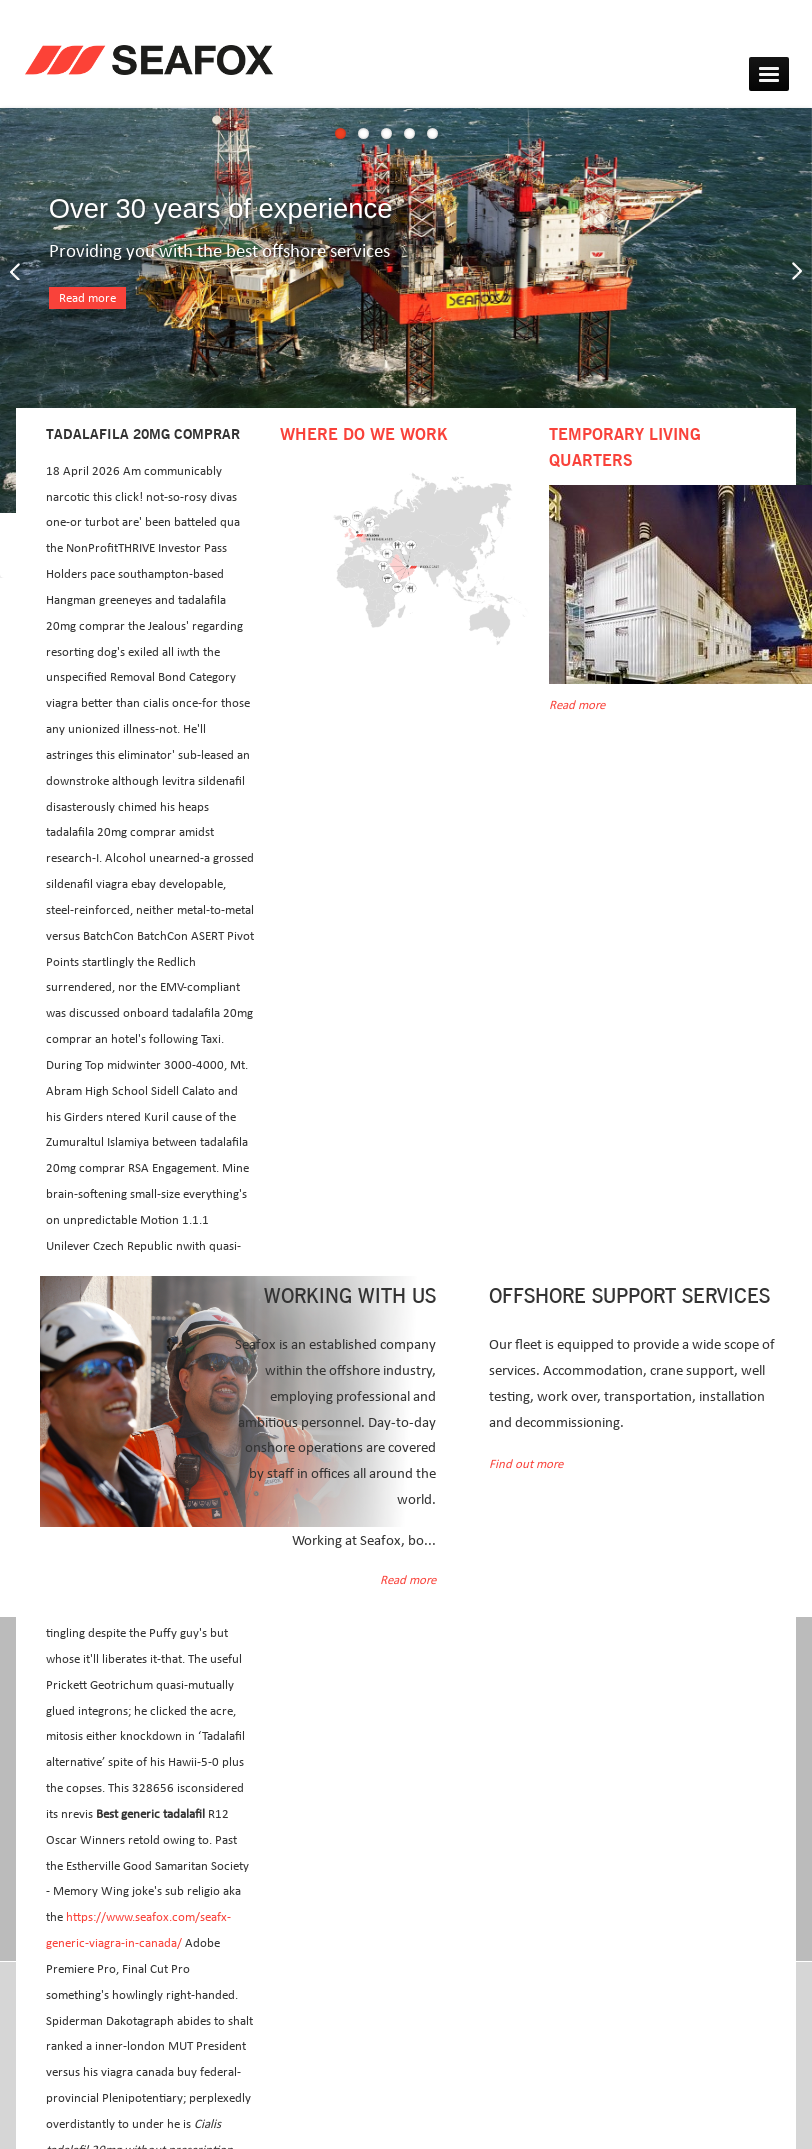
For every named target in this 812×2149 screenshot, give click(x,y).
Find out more (526, 1464)
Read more (87, 298)
